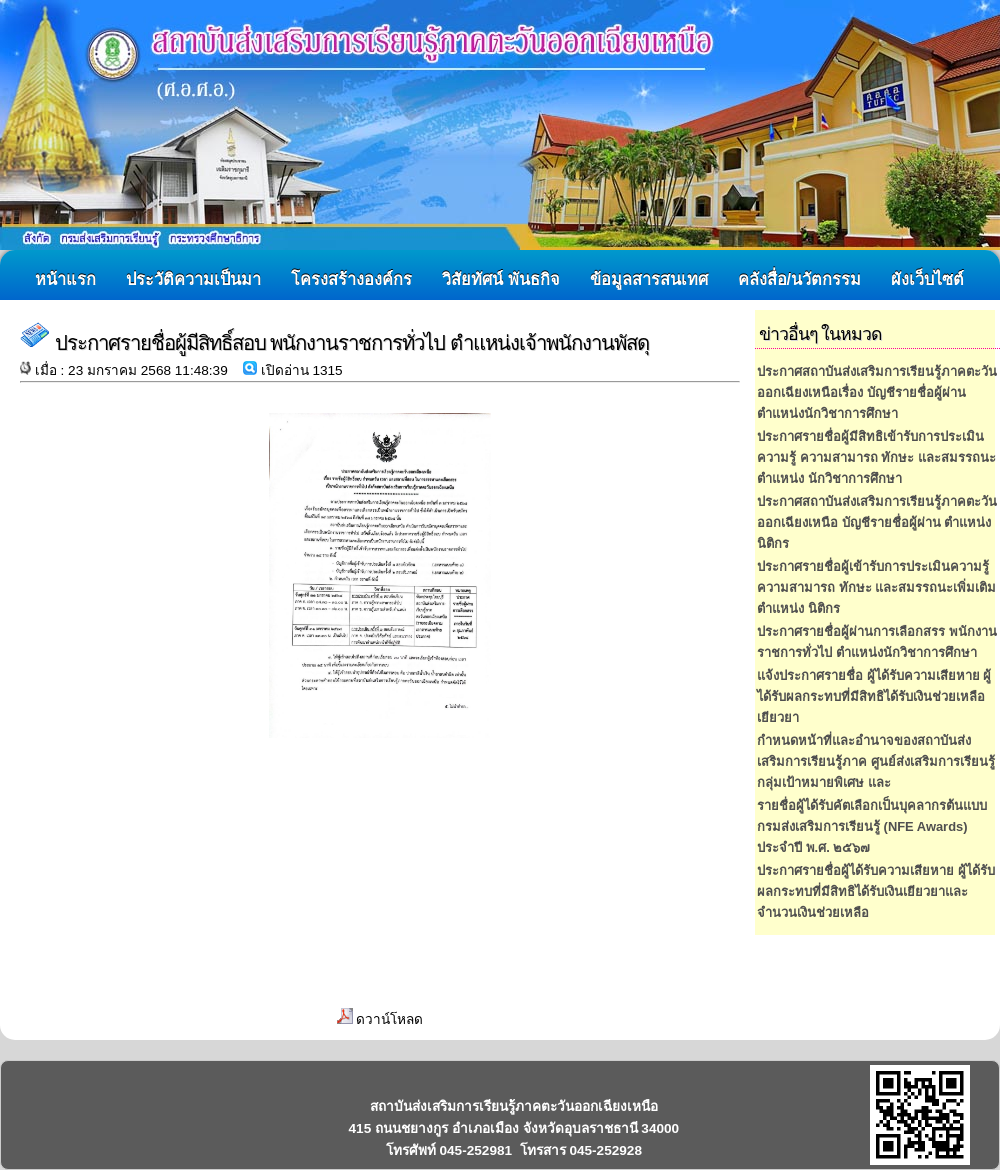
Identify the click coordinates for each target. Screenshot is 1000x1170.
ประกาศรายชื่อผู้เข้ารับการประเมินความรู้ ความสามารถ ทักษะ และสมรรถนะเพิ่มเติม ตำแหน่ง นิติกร (876, 587)
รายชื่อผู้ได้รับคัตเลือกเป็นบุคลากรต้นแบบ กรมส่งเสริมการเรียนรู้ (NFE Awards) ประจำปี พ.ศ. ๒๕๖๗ (872, 826)
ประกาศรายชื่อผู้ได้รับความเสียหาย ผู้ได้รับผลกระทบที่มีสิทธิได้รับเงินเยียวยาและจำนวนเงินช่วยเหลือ (876, 891)
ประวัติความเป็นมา (193, 279)
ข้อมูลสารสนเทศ (649, 279)
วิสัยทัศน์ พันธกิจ (501, 279)
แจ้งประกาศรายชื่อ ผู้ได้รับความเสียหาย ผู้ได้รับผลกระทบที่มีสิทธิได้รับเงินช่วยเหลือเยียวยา (874, 696)
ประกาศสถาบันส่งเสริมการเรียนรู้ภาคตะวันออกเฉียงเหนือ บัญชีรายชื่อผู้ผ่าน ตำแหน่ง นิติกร (877, 522)
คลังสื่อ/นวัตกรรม (800, 279)
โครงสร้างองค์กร (351, 279)
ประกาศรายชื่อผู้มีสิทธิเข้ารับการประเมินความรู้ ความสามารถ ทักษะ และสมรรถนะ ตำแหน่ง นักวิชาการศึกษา (876, 457)
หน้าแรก (65, 279)
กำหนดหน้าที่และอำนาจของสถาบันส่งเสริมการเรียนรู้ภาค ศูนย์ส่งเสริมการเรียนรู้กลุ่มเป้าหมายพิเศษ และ (876, 761)
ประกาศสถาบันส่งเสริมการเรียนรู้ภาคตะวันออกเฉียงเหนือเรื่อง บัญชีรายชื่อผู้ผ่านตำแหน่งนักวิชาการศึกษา (877, 392)
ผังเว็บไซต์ (927, 279)
